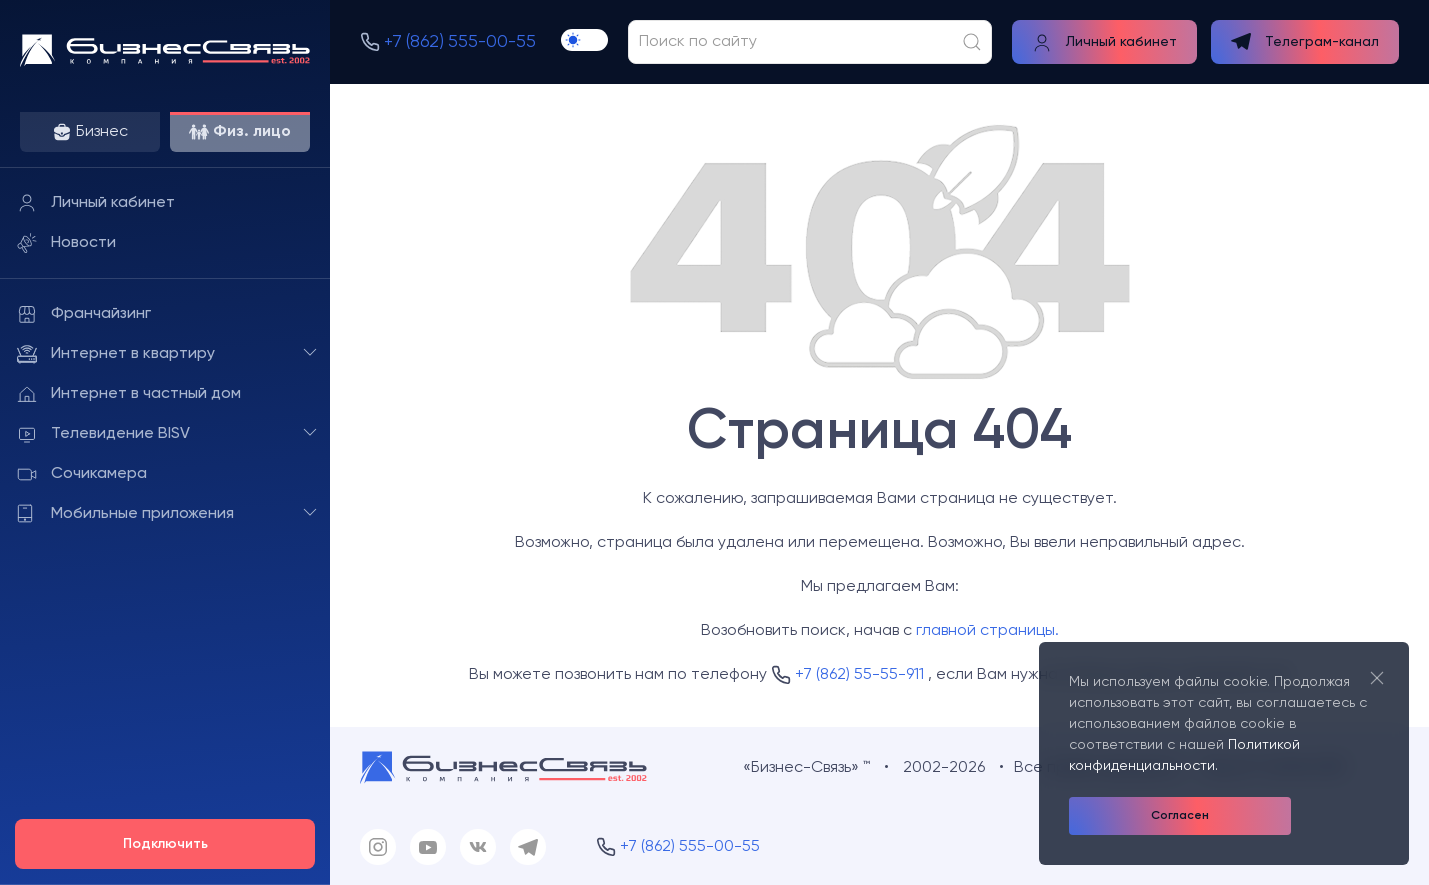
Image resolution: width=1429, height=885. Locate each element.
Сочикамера (82, 474)
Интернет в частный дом (129, 394)
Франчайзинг (84, 314)
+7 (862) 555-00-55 (460, 42)
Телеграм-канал (1305, 41)
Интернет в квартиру (168, 353)
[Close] (1377, 677)
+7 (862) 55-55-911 (859, 675)
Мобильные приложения (168, 513)
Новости (66, 243)
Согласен (1180, 816)
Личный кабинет (96, 203)
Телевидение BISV (168, 433)
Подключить (165, 844)
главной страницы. (987, 631)
